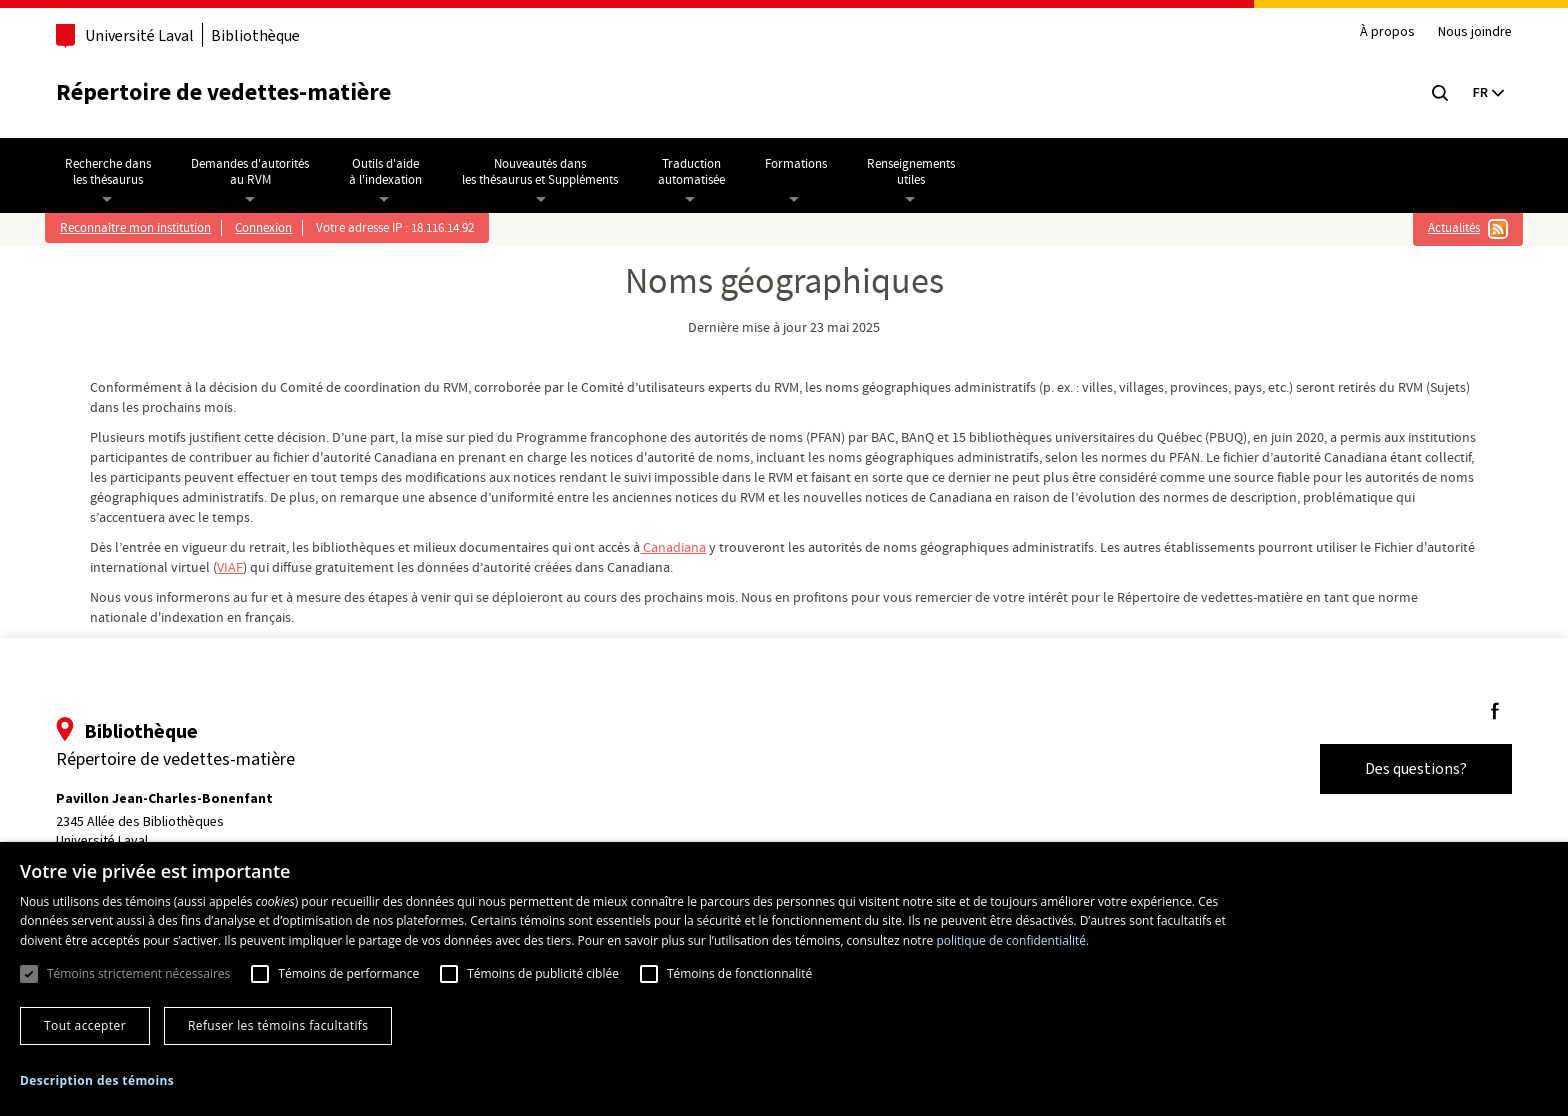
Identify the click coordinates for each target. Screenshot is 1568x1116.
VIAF (309, 568)
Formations (805, 164)
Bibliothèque (265, 35)
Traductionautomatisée (700, 172)
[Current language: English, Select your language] (1478, 93)
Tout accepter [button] (85, 1025)
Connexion (272, 228)
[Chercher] (1430, 93)
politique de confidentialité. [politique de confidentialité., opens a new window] (1012, 940)
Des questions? (1406, 768)
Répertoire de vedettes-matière (233, 92)
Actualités (1445, 228)
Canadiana (690, 548)
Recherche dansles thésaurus (117, 172)
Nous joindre (1465, 32)
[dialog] (784, 979)
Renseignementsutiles (920, 172)
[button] (97, 1081)
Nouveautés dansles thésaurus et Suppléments (549, 172)
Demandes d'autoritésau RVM (259, 172)
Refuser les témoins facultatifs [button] (278, 1025)
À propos (1377, 32)
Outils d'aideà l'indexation (394, 172)
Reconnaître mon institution (144, 228)
